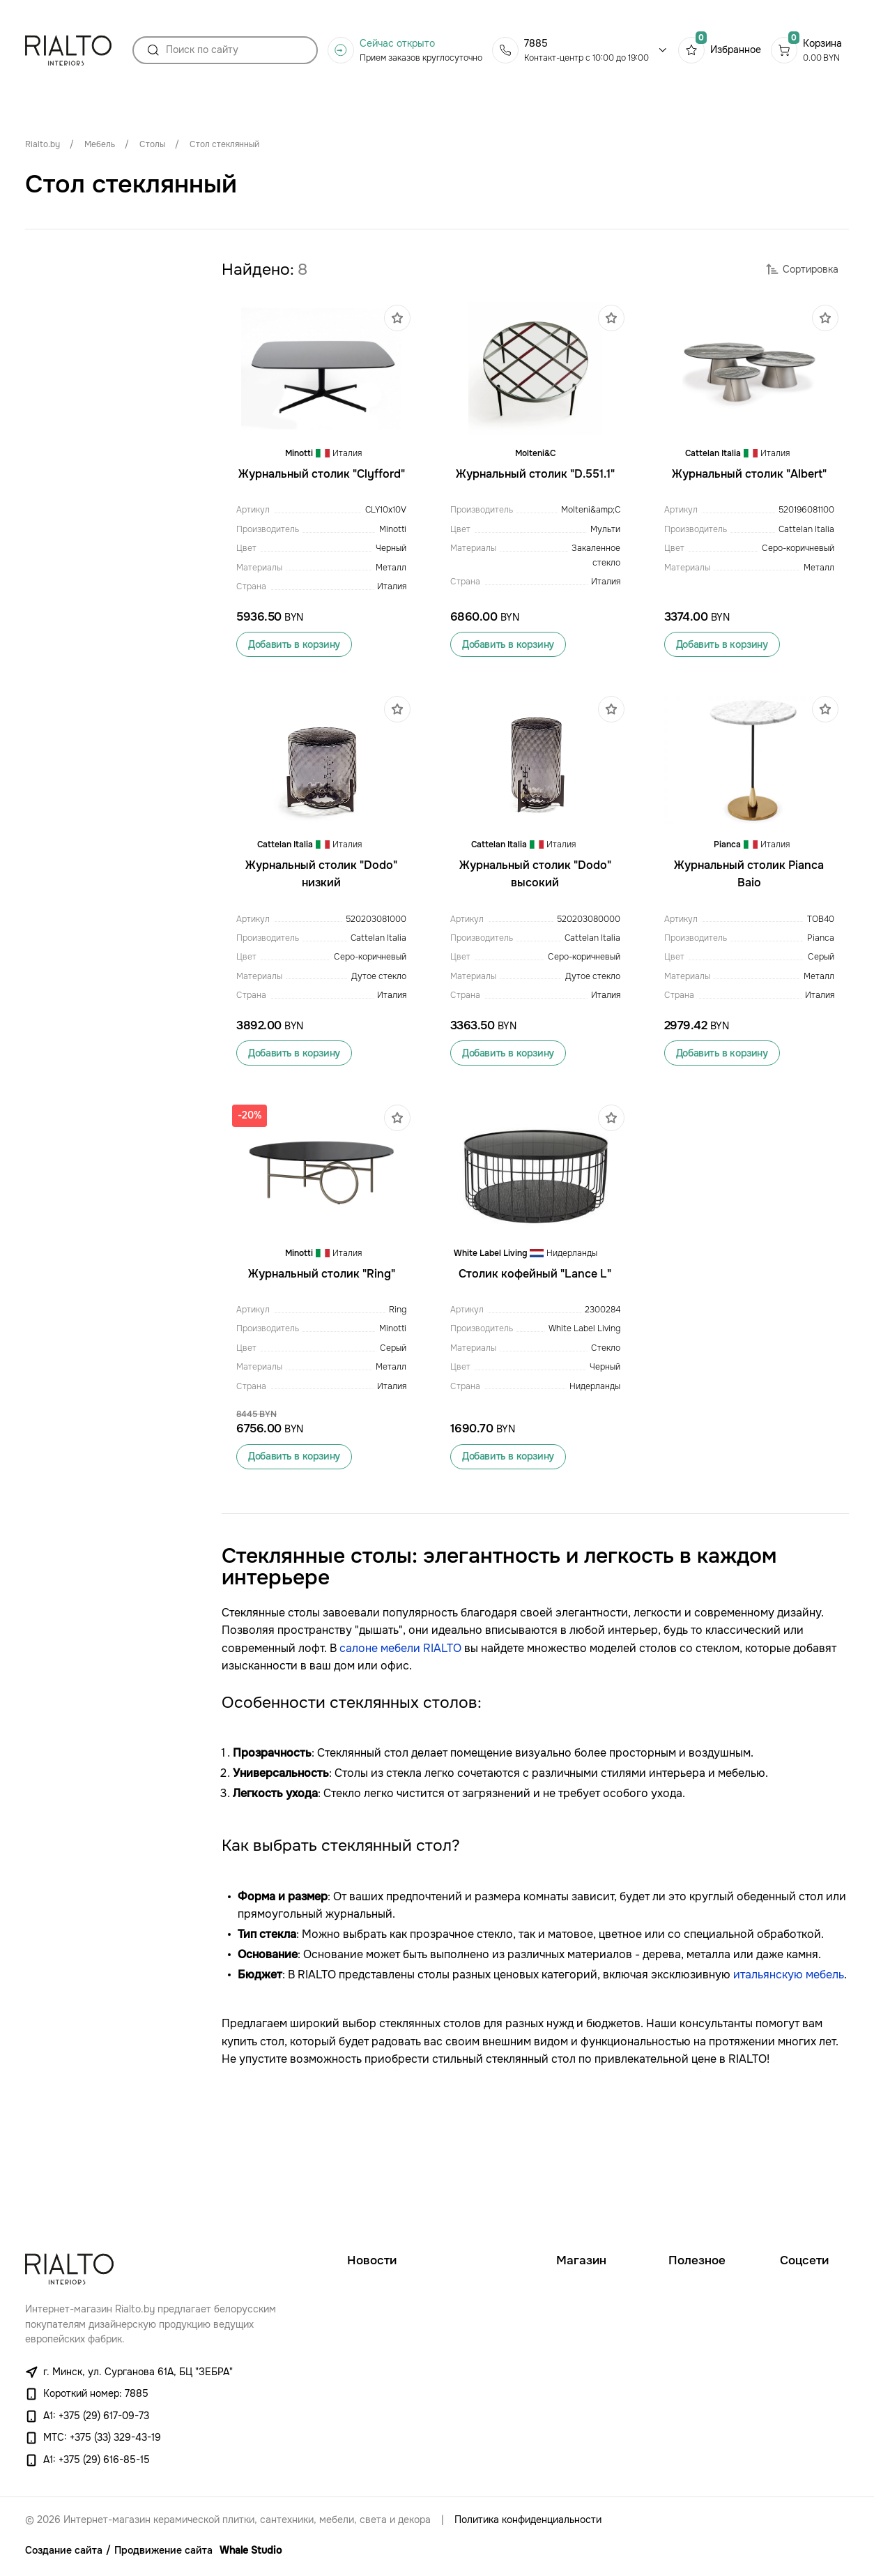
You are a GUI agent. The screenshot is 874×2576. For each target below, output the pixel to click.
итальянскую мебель (788, 2087)
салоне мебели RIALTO (400, 1761)
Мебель (99, 144)
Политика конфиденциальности (527, 2520)
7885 (536, 49)
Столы (152, 144)
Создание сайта (63, 2550)
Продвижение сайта (163, 2550)
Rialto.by (42, 144)
